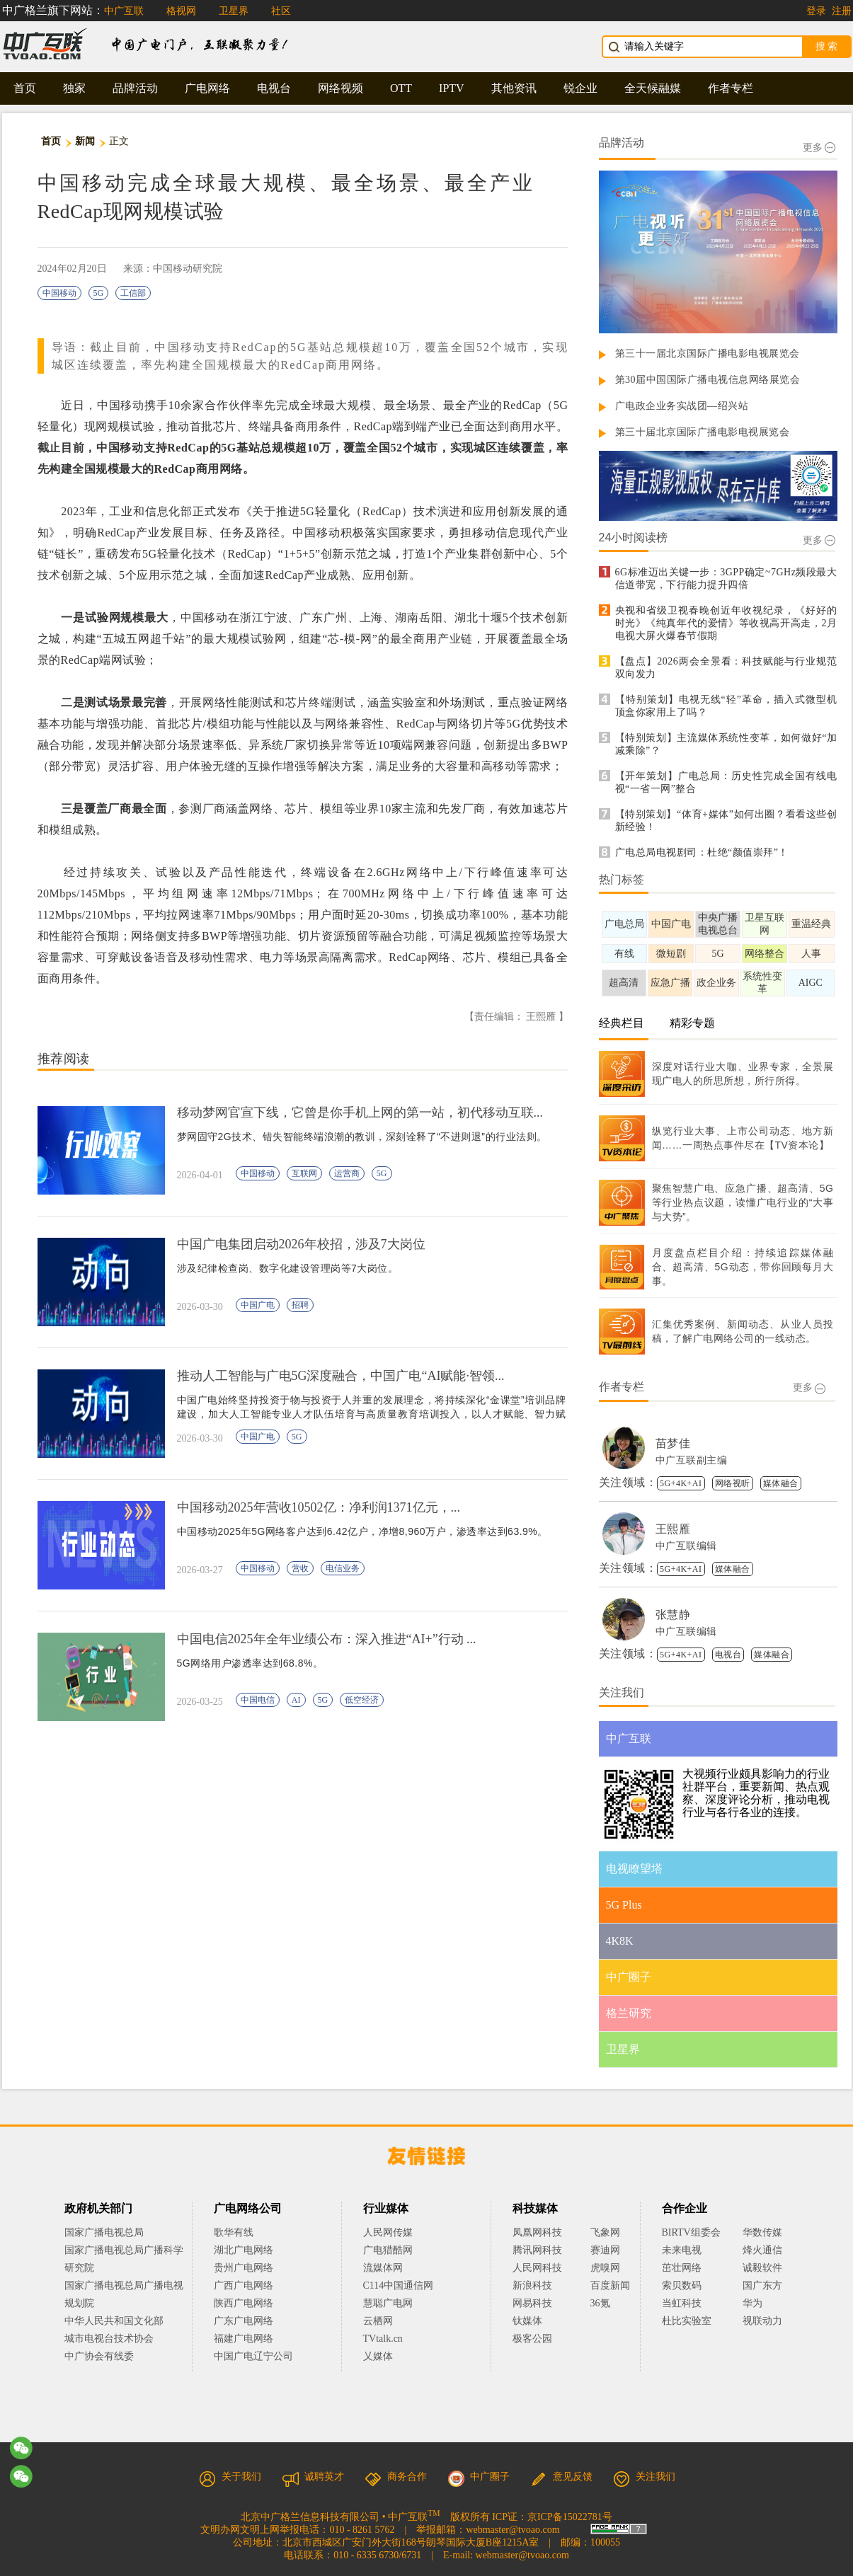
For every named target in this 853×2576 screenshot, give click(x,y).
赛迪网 (605, 2250)
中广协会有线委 (99, 2356)
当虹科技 (682, 2303)
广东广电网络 (243, 2321)
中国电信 (258, 1700)
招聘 (300, 1305)
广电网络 (207, 88)
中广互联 (124, 11)
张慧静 (673, 1615)
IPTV (451, 88)
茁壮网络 (682, 2267)
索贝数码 (682, 2285)
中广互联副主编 (692, 1460)
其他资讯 (514, 88)
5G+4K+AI (681, 1483)
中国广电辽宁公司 (253, 2356)
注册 (842, 11)
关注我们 (644, 2476)
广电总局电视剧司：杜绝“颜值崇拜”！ (702, 852)
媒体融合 (780, 1483)
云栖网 (378, 2321)
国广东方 (762, 2285)
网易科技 (532, 2303)
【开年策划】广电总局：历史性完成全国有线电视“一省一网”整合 (726, 782)
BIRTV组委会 (691, 2232)
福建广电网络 (243, 2338)
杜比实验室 (686, 2321)
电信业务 (343, 1568)
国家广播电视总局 (104, 2232)
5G (98, 293)
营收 (300, 1568)
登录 (816, 11)
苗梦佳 (673, 1443)
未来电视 (682, 2250)
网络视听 (732, 1483)
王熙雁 (673, 1529)
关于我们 (230, 2476)
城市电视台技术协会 (109, 2338)
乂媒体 (378, 2356)
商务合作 (396, 2476)
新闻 (85, 141)
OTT (401, 88)
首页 (24, 88)
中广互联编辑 (686, 1546)
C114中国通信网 (398, 2285)
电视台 (274, 88)
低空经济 (362, 1700)
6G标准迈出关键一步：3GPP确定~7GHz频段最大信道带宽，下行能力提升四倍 (726, 578)
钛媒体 (527, 2321)
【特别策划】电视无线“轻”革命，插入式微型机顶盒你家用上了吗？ (726, 706)
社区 (281, 11)
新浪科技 (532, 2285)
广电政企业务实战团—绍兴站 (682, 406)
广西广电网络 (243, 2285)
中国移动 (59, 293)
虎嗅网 (605, 2267)
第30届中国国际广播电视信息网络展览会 (708, 379)
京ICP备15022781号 (569, 2517)
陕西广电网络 (243, 2303)
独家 (74, 88)
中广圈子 (478, 2476)
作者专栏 (730, 88)
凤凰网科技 (537, 2232)
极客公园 (532, 2338)
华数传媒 (762, 2232)
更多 (819, 147)
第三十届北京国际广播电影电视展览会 (702, 432)
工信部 (133, 293)
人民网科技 (537, 2267)
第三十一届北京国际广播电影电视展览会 (707, 353)
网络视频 (340, 88)
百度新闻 (610, 2285)
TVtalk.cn (383, 2338)
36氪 (600, 2303)
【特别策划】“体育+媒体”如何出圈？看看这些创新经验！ (726, 820)
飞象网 (605, 2232)
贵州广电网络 (243, 2267)
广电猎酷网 (388, 2250)
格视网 (181, 11)
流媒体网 (383, 2267)
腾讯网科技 (537, 2250)
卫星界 (233, 11)
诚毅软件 (762, 2267)
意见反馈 (561, 2476)
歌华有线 (233, 2232)
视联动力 (762, 2321)
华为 (762, 2303)
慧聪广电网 (388, 2303)
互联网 (304, 1173)
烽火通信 (762, 2250)
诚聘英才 (313, 2476)
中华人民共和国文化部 (114, 2321)
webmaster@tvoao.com (512, 2529)
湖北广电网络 (243, 2250)
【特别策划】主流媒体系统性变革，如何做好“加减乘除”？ (726, 744)
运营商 (347, 1173)
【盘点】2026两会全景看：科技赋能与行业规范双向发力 (726, 667)
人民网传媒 (388, 2232)
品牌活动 (135, 88)
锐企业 (580, 88)
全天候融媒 (652, 88)
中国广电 (258, 1305)
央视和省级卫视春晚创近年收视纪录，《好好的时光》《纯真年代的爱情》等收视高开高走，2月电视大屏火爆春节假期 (726, 623)
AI (296, 1700)
